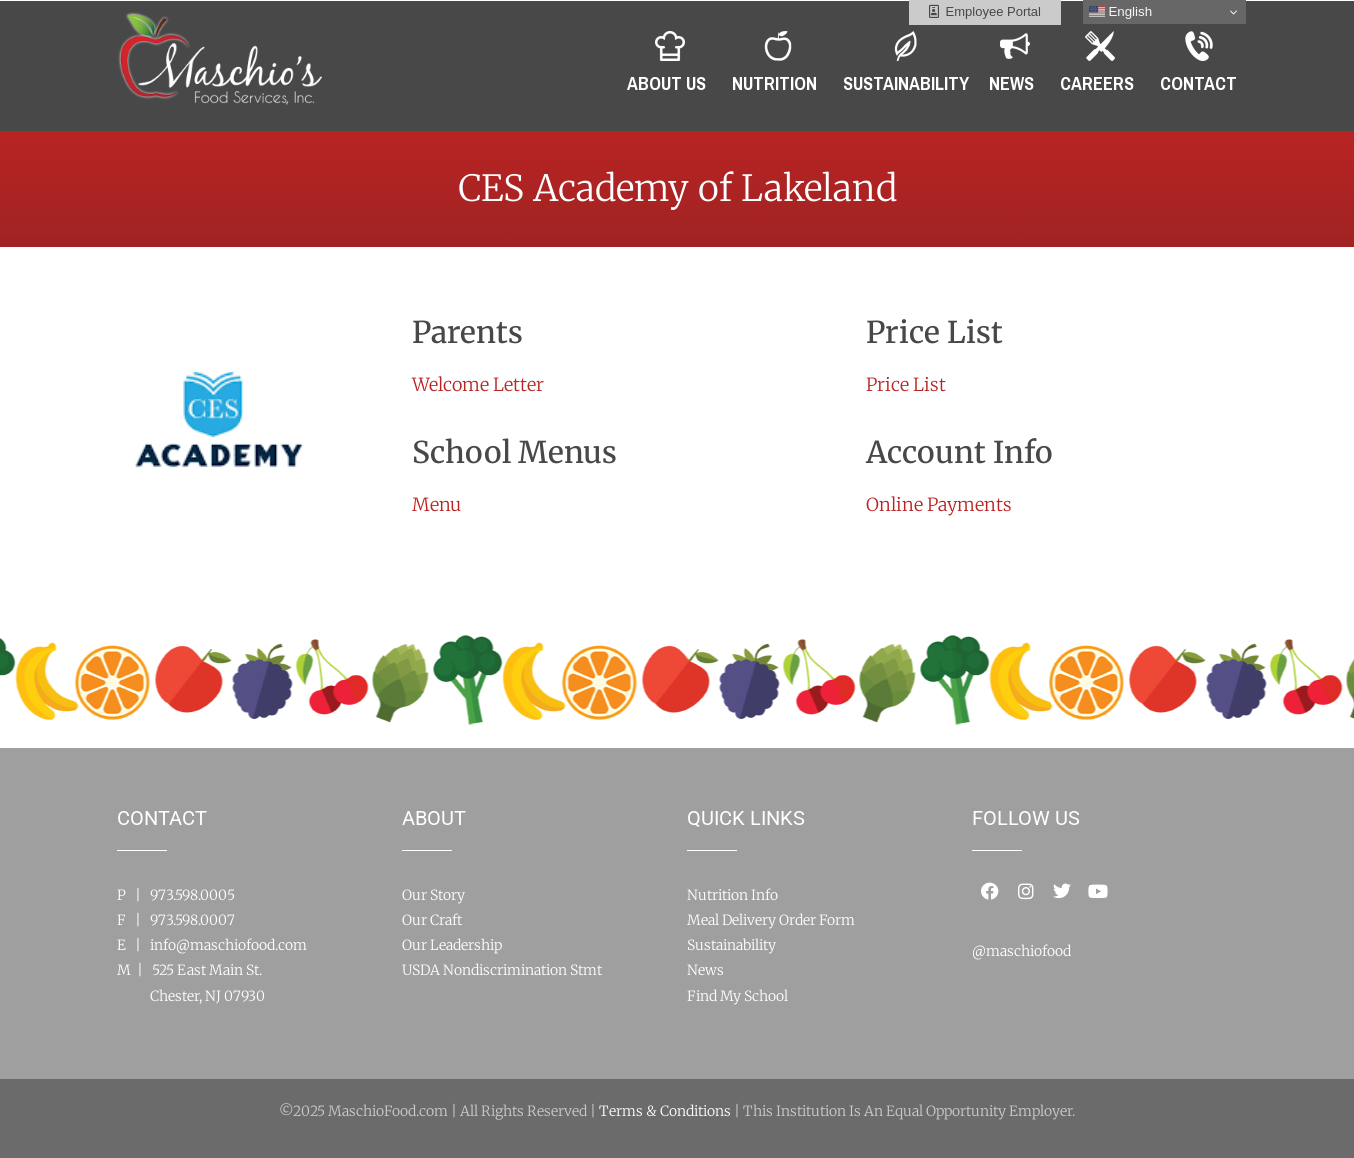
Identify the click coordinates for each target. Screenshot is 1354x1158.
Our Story (433, 895)
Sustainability (731, 945)
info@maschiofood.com (228, 945)
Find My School (737, 996)
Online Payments (939, 504)
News (705, 970)
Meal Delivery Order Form (771, 920)
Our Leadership (452, 945)
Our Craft (432, 920)
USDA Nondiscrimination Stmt (502, 970)
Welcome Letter (478, 384)
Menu (436, 504)
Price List (906, 384)
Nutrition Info (732, 895)
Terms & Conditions (665, 1111)
